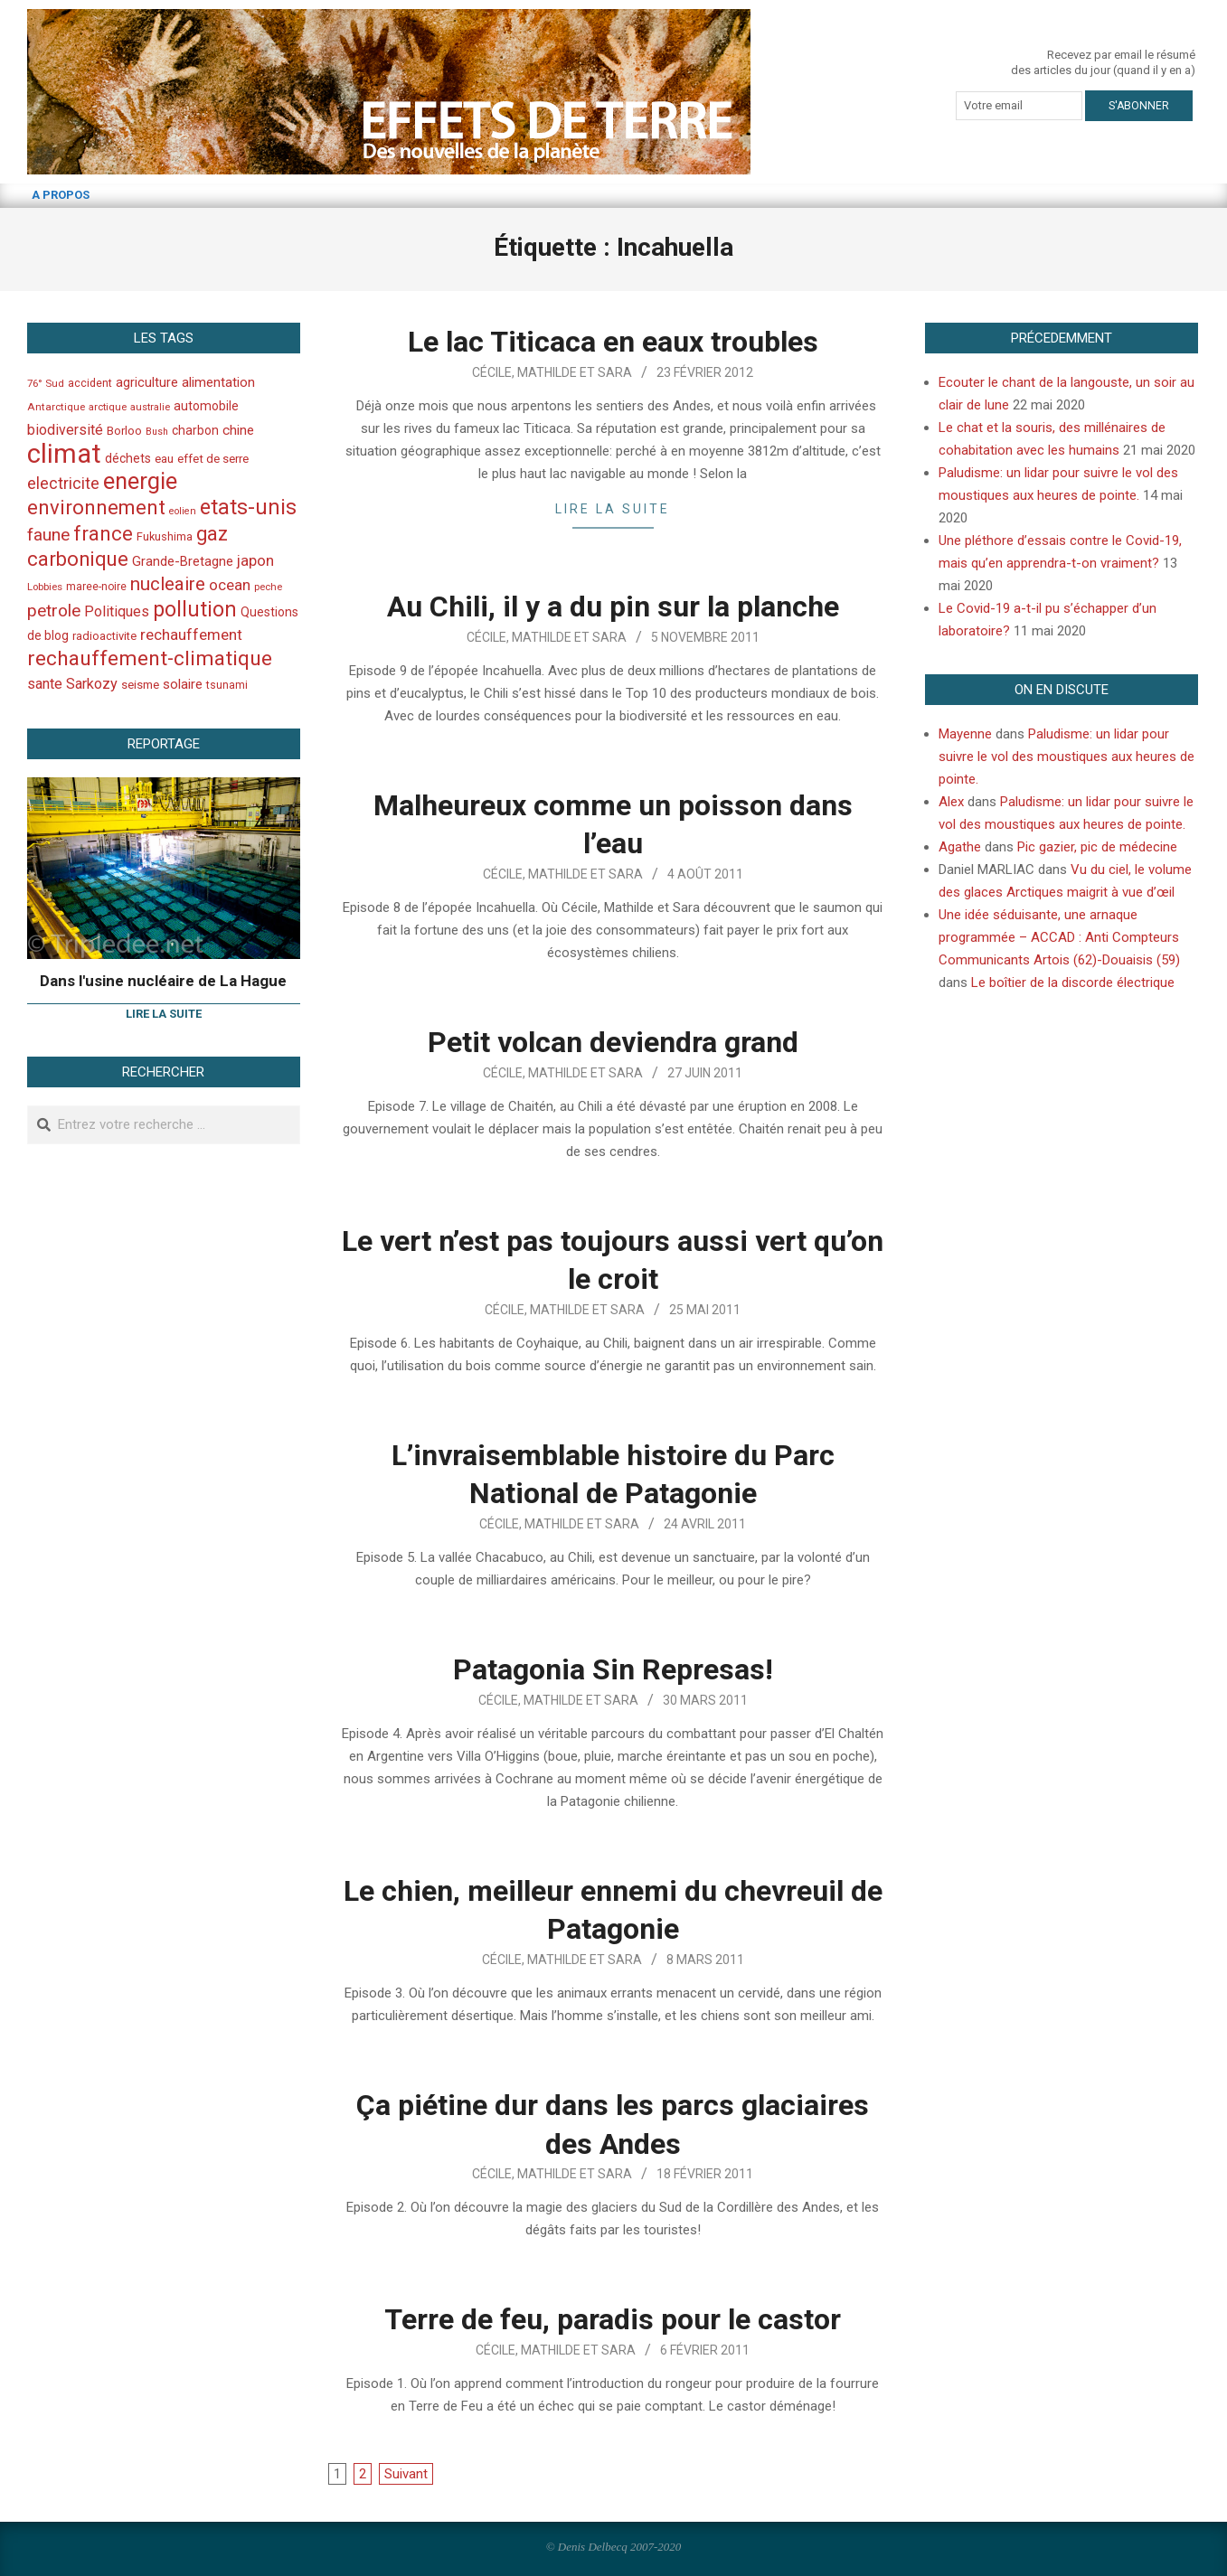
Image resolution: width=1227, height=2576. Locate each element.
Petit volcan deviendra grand (613, 1042)
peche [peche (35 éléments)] (268, 587)
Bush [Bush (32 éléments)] (157, 431)
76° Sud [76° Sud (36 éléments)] (45, 383)
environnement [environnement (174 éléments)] (96, 507)
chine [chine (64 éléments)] (238, 430)
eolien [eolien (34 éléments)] (182, 511)
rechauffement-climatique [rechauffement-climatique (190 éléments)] (149, 658)
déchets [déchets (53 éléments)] (128, 458)
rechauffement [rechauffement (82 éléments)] (191, 634)
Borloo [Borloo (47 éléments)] (124, 430)
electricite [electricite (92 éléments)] (63, 483)
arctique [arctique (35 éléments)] (108, 407)
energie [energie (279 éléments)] (140, 480)
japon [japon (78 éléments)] (255, 560)
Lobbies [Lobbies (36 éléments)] (44, 586)
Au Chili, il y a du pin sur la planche (613, 606)
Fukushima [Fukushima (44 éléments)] (165, 536)
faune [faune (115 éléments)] (48, 534)
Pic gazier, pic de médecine (1097, 847)
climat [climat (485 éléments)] (64, 453)
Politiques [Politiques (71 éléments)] (116, 611)
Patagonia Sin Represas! (613, 1669)
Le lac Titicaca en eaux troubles (613, 341)
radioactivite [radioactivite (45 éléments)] (104, 636)
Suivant (406, 2474)
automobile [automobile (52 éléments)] (206, 406)
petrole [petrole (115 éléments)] (53, 610)
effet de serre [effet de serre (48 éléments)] (213, 458)
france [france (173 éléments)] (103, 533)
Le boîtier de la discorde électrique (1073, 982)
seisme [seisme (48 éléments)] (140, 684)
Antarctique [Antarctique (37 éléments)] (56, 406)
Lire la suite (612, 509)
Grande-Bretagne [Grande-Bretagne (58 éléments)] (182, 561)
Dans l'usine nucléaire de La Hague (163, 981)
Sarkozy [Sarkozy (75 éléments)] (92, 683)
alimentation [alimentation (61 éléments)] (218, 382)
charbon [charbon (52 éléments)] (195, 430)
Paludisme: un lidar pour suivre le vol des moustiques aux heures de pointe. (1066, 756)
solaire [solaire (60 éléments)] (183, 684)
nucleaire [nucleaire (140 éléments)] (167, 584)
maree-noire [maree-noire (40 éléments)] (96, 586)
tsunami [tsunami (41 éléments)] (227, 685)
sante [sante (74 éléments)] (44, 683)
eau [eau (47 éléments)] (164, 458)
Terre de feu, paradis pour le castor (612, 2319)
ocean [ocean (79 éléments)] (229, 585)
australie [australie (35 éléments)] (150, 407)
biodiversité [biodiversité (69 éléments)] (65, 429)
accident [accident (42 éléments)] (90, 383)
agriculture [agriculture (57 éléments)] (147, 382)
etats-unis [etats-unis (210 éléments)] (248, 507)
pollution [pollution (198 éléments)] (195, 609)
